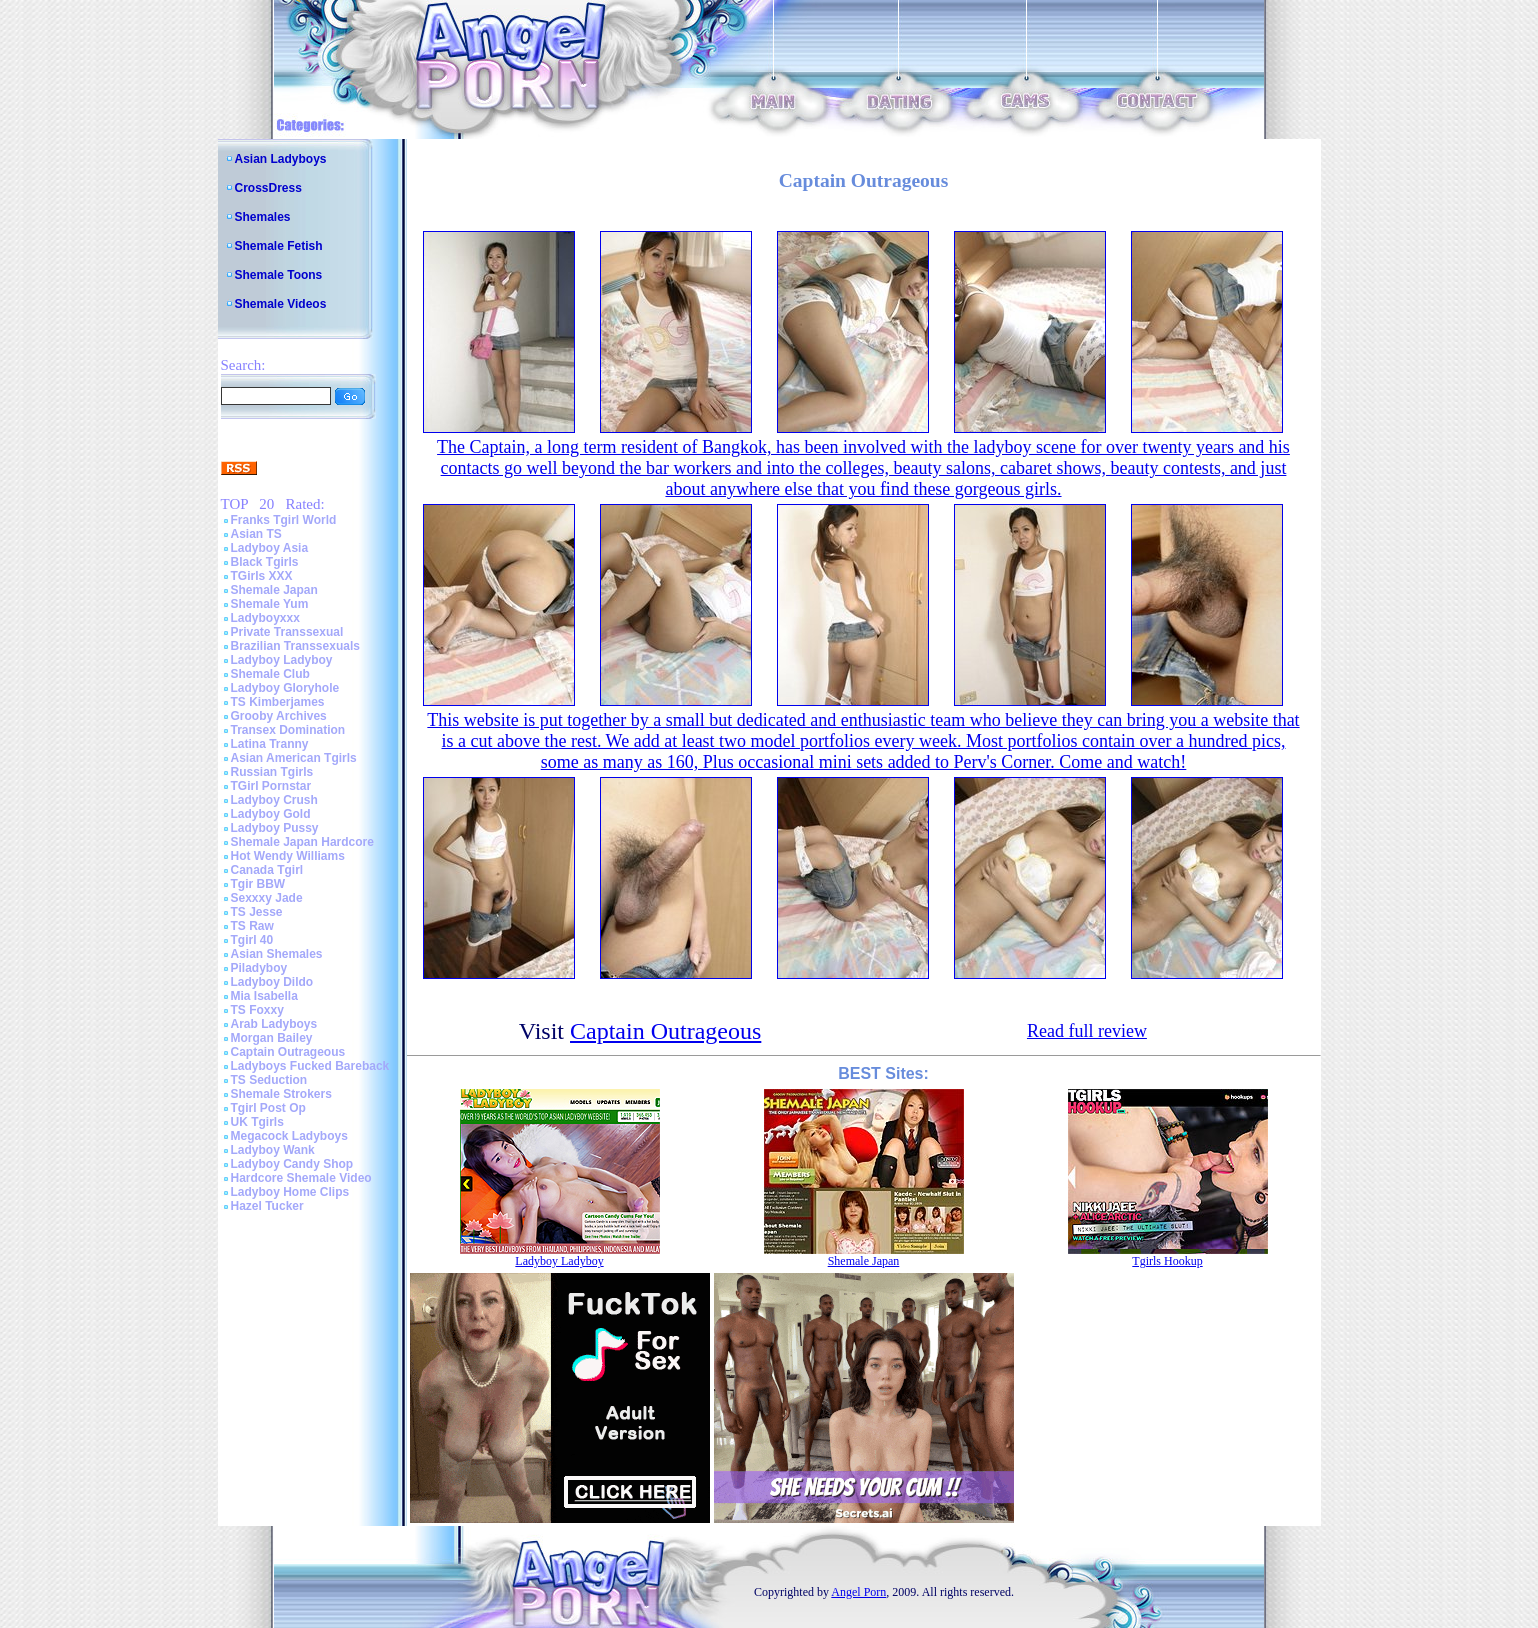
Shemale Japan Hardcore (302, 842)
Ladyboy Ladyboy (282, 660)
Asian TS (256, 534)
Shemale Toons (279, 275)
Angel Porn (858, 1592)
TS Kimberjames (278, 702)
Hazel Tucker (267, 1206)
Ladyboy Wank (273, 1150)
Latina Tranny (270, 744)
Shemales (263, 217)
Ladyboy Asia (270, 548)
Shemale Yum (270, 604)
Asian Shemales (277, 954)
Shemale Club (270, 674)
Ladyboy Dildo (272, 982)
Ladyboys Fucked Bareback (310, 1066)
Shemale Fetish (279, 246)
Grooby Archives (279, 716)
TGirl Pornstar (271, 786)
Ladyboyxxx (265, 618)
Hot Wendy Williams (288, 856)
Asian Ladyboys (281, 159)
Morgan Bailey (272, 1038)
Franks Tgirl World (284, 520)
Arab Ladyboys (274, 1024)
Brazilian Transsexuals (295, 646)
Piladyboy (259, 968)
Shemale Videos (281, 304)
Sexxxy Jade (267, 898)
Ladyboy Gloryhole (285, 688)
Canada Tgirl (267, 870)
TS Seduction (269, 1080)
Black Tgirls (265, 562)
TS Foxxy (257, 1010)
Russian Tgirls (272, 772)
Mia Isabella (264, 996)
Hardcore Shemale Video (301, 1178)
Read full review (1087, 1031)
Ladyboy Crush (274, 800)
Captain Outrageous (288, 1052)
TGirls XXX (262, 576)
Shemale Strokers (281, 1094)
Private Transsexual (287, 632)
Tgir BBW (258, 884)
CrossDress (268, 188)
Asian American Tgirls (294, 758)
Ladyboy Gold (271, 814)
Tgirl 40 (252, 940)
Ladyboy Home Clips (290, 1192)
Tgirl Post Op (268, 1108)
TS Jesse (257, 912)
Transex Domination (288, 730)
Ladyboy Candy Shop (292, 1164)
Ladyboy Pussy (275, 828)
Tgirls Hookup (1167, 1261)
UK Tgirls (257, 1122)
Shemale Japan (274, 590)
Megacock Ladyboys (289, 1136)
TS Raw (252, 926)
